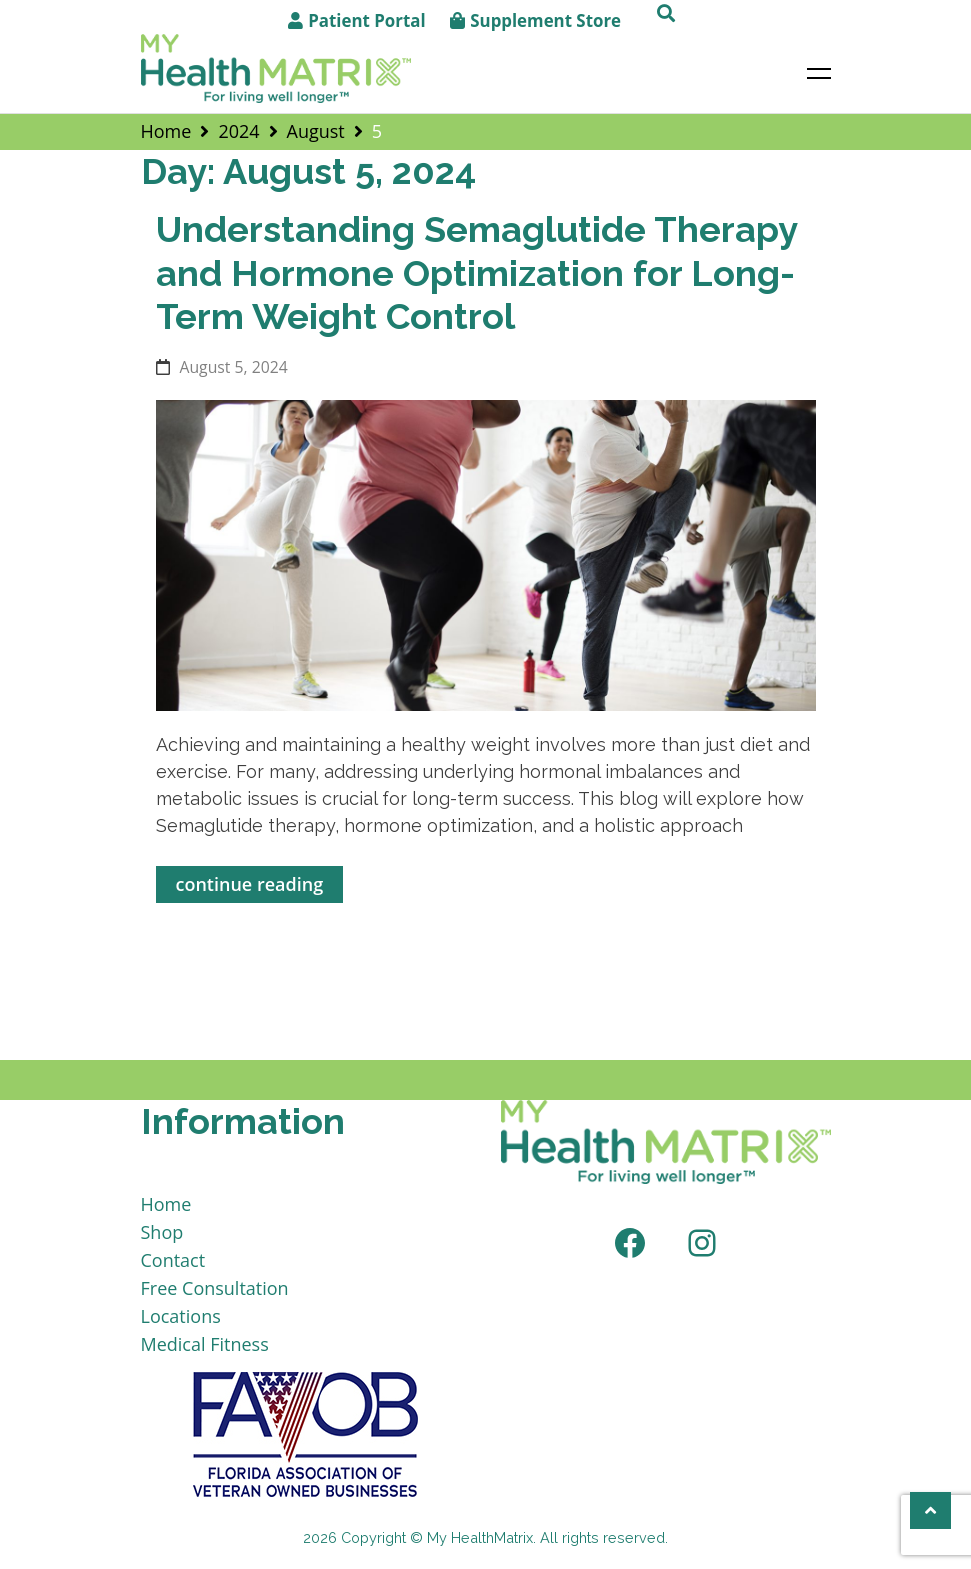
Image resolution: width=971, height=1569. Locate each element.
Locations (181, 1316)
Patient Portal (366, 20)
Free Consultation (215, 1288)
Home (166, 1204)
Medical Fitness (205, 1344)
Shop (162, 1232)
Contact (173, 1260)
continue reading (250, 884)
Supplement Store (545, 20)
